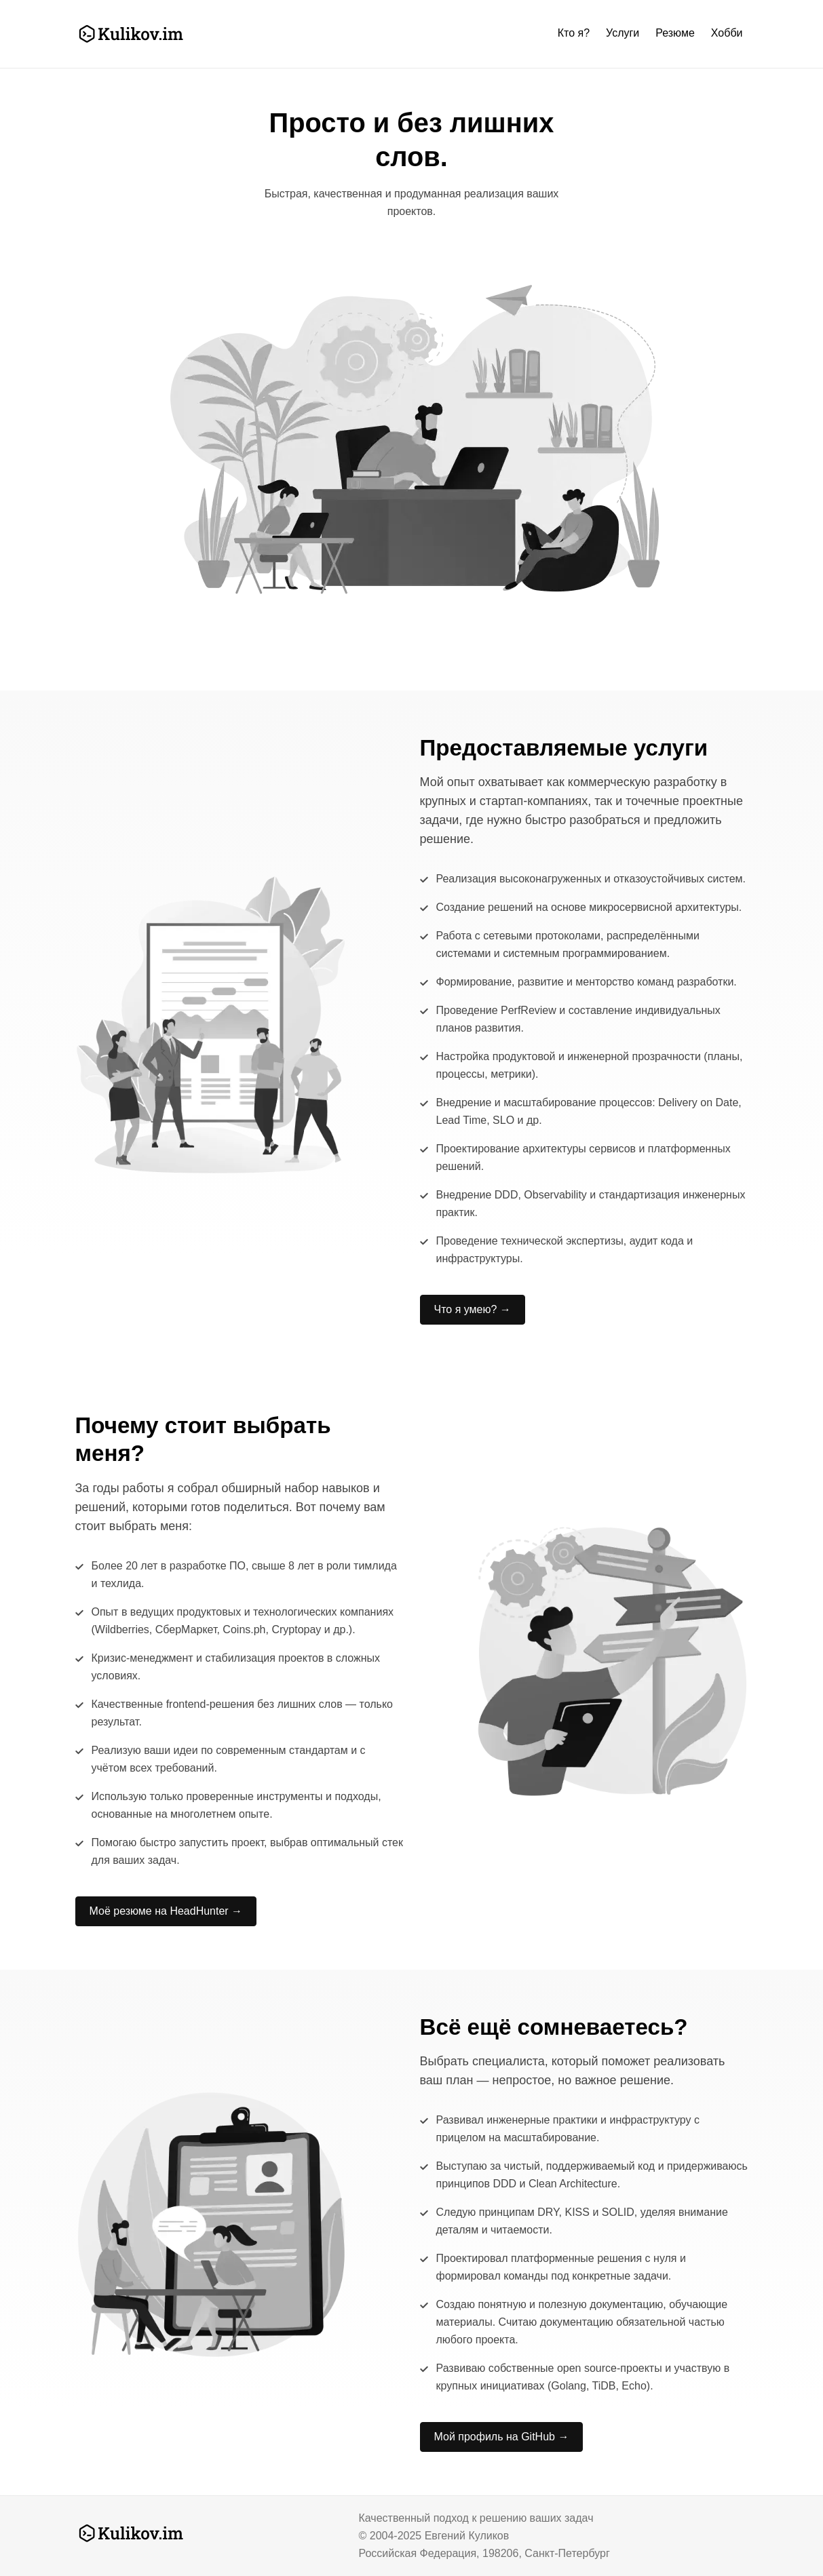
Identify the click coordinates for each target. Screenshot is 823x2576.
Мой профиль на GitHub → (501, 2436)
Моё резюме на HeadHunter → (166, 1911)
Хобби (727, 33)
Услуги (622, 33)
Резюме (675, 33)
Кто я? (574, 33)
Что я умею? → (472, 1309)
